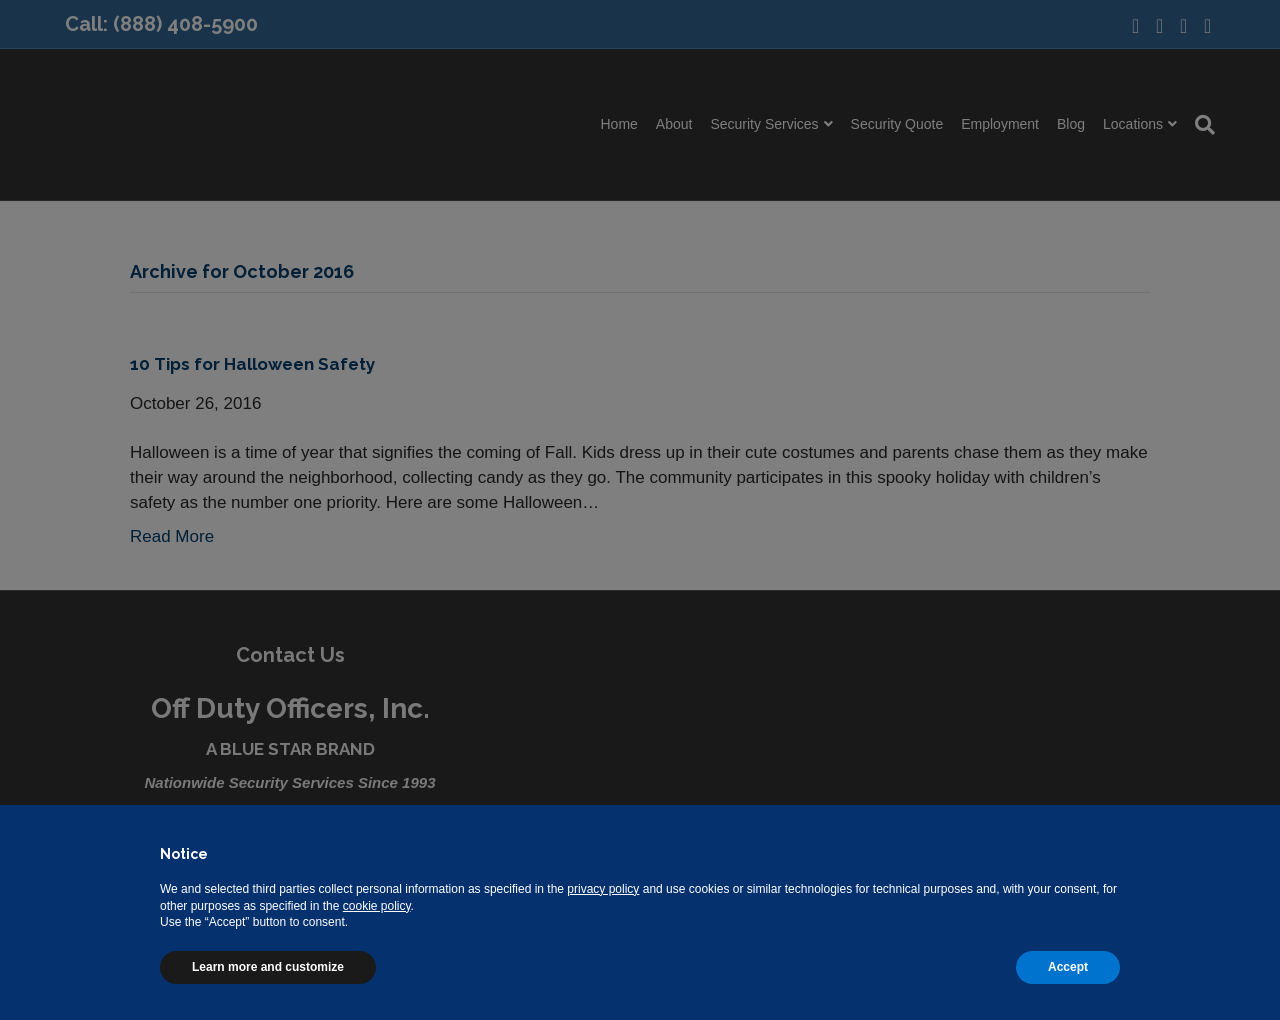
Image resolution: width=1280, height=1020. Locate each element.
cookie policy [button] (377, 906)
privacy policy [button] (603, 889)
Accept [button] (1068, 967)
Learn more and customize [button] (268, 967)
